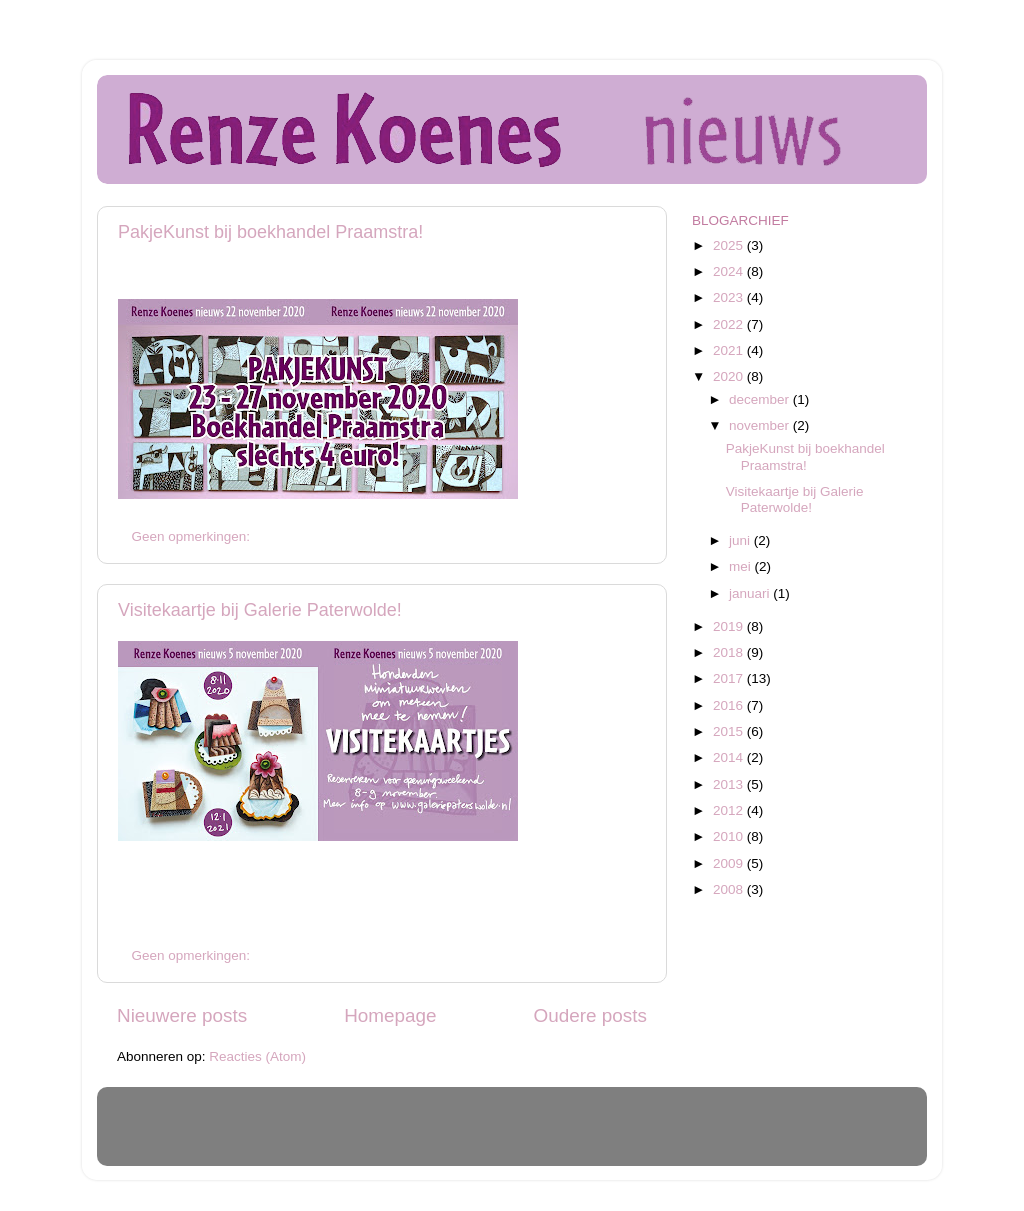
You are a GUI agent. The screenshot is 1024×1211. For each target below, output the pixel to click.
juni (741, 540)
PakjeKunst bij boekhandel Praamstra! (270, 232)
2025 (730, 245)
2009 (730, 863)
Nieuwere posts (182, 1015)
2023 (730, 297)
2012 (730, 810)
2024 (730, 271)
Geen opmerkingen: (193, 536)
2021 (730, 350)
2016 (730, 705)
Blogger (641, 1135)
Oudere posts (590, 1015)
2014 (730, 757)
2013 (730, 784)
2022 (730, 324)
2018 (730, 652)
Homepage (390, 1015)
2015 (730, 731)
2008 (730, 889)
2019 (730, 626)
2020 (730, 376)
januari (751, 593)
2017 (730, 678)
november (761, 425)
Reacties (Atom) (257, 1056)
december (761, 399)
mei (742, 566)
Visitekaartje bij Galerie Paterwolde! (260, 610)
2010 (730, 836)
